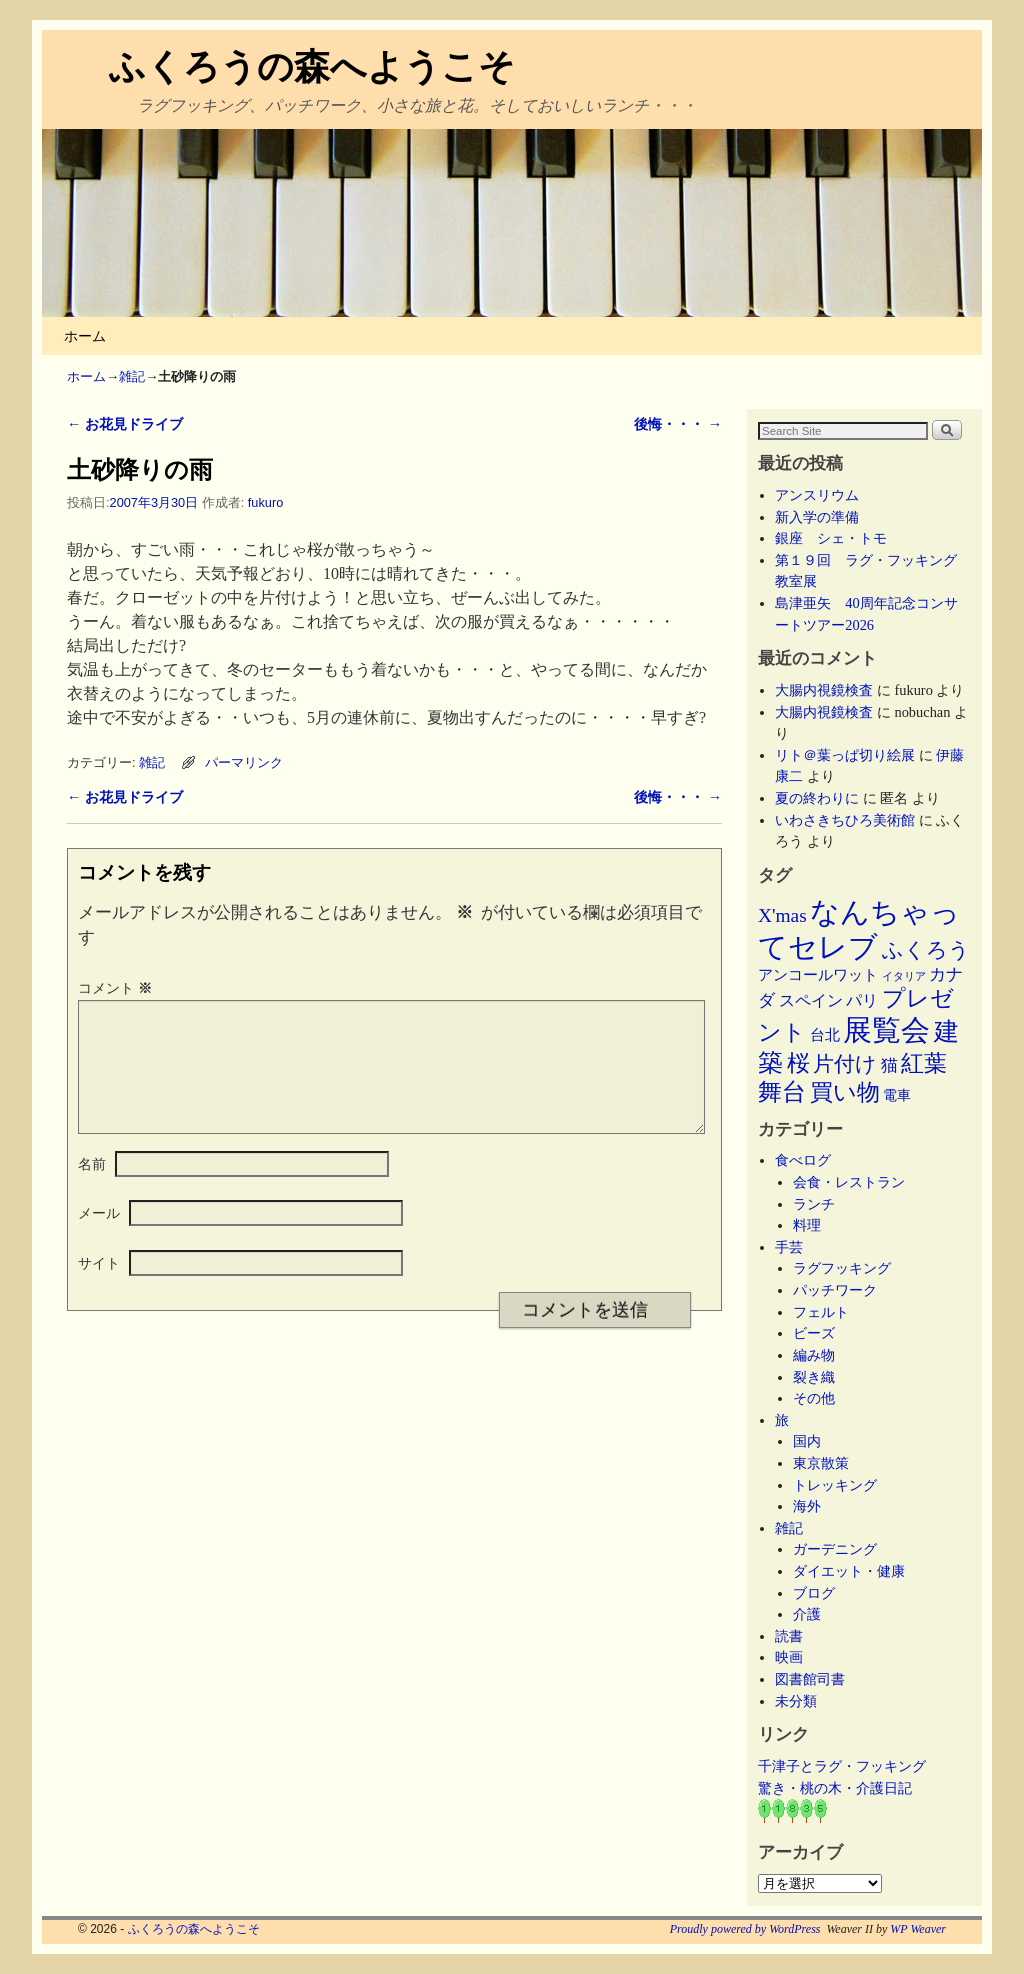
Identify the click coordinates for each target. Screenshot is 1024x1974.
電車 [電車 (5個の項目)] (897, 1095)
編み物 (814, 1355)
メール (99, 1237)
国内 (807, 1441)
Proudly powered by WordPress (745, 1929)
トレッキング (835, 1485)
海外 (807, 1506)
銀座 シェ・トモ (831, 538)
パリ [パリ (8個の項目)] (862, 1000)
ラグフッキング (842, 1268)
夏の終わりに (817, 798)
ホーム (85, 336)
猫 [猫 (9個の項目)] (889, 1065)
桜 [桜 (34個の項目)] (798, 1063)
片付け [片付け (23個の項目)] (845, 1064)
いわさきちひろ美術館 (845, 820)
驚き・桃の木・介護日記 (835, 1788)
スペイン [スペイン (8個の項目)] (811, 1000)
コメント (117, 988)
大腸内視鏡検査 (824, 690)
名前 (92, 1188)
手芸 (789, 1247)
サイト (99, 1287)
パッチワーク (842, 1290)
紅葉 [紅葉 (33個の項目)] (924, 1063)
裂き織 (814, 1377)
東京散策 (828, 1463)
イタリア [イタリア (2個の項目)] (904, 976)
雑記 (132, 376)
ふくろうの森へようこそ (312, 66)
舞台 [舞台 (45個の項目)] (782, 1091)
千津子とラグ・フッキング (842, 1766)
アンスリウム (817, 495)
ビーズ (814, 1333)
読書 (789, 1636)
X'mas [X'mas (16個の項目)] (782, 915)
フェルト (821, 1312)
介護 (807, 1614)
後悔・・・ (678, 424)
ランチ (814, 1204)
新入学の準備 (817, 517)
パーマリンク (244, 762)
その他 (814, 1398)
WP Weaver (918, 1929)
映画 (789, 1657)
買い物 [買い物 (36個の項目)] (845, 1092)
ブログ (814, 1593)
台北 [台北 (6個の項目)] (825, 1035)
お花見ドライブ (125, 424)
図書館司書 (810, 1679)
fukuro (265, 502)
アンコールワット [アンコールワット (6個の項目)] (818, 975)
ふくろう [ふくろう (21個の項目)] (926, 950)
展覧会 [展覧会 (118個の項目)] (886, 1030)
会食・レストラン (849, 1182)
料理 (807, 1225)
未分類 (796, 1701)
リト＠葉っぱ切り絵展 (845, 755)
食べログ (803, 1160)
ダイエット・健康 (849, 1571)
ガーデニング (835, 1549)
